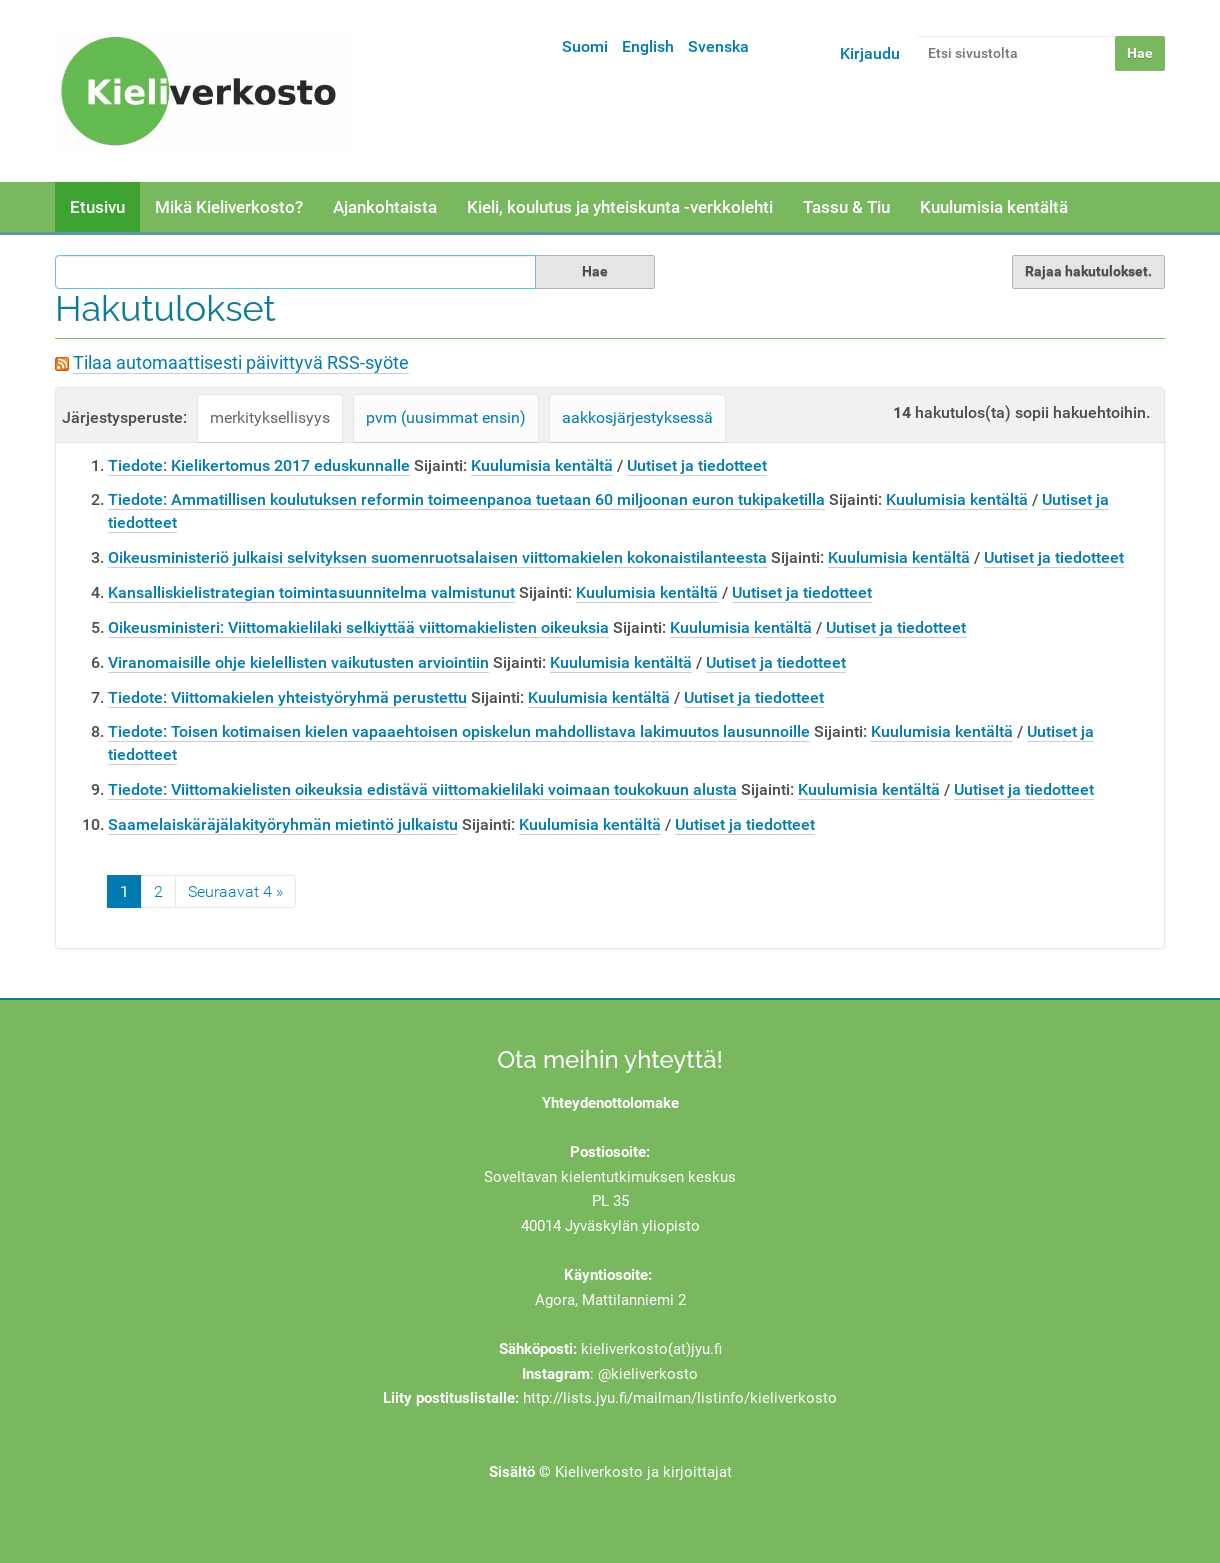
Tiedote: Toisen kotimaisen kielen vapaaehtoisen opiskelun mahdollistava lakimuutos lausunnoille (459, 731)
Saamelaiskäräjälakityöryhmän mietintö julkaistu (283, 824)
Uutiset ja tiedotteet (697, 465)
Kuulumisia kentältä (994, 207)
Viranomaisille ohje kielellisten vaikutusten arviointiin (298, 662)
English (648, 46)
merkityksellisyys (270, 417)
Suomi (585, 46)
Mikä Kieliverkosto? (229, 207)
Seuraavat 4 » (235, 891)
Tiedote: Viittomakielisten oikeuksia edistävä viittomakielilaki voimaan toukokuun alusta (422, 789)
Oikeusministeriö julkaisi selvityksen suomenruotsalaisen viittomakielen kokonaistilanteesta (437, 557)
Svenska (718, 46)
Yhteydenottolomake (610, 1103)
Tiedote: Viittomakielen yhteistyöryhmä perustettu (287, 697)
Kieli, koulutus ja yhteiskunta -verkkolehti (620, 207)
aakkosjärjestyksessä (637, 417)
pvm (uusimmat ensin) (446, 417)
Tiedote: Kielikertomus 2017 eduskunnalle (259, 465)
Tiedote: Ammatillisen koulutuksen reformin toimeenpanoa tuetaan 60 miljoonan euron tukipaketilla (466, 499)
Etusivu (97, 207)
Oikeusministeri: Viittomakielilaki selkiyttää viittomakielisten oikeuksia (358, 627)
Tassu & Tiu (846, 207)
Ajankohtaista (385, 207)
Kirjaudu (870, 53)
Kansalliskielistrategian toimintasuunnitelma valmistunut (311, 592)
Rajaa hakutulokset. (1088, 271)
